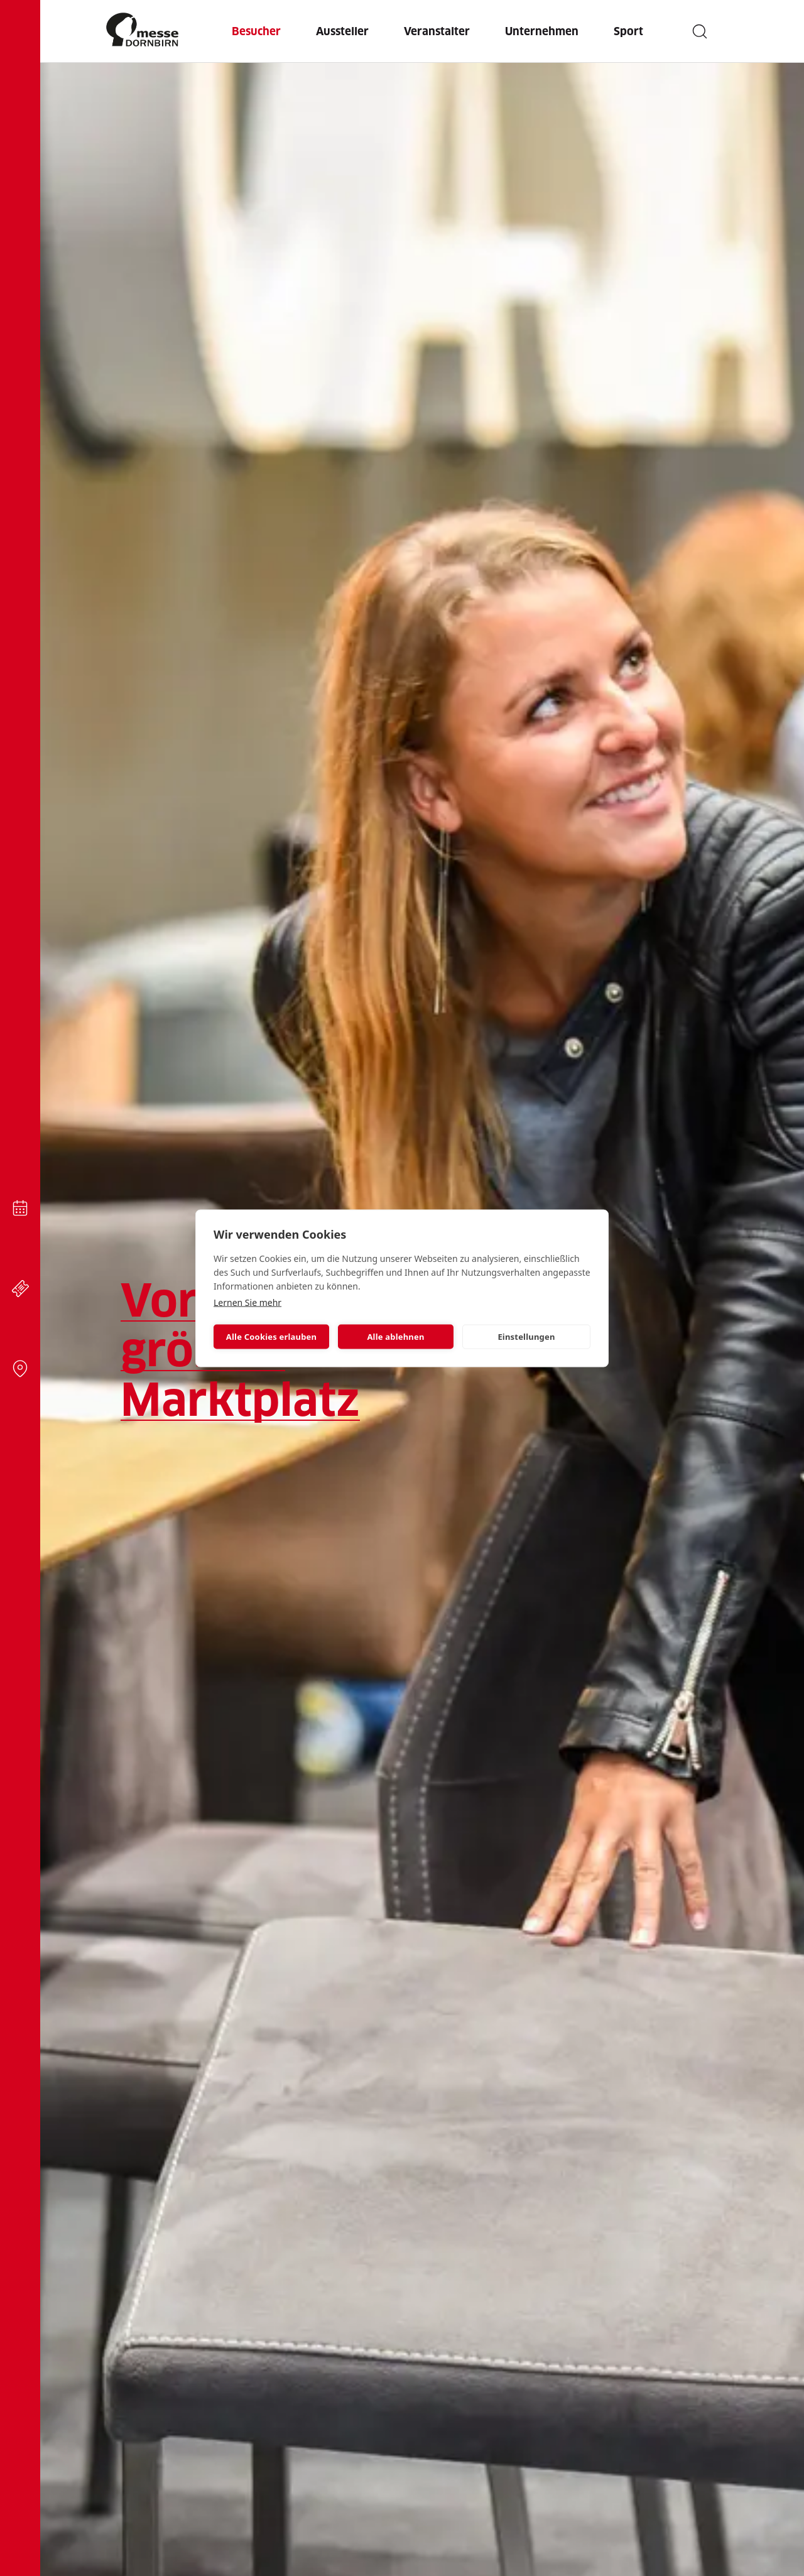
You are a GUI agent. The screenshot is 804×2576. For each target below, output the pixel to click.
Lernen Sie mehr (247, 1302)
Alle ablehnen (395, 1336)
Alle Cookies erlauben (271, 1336)
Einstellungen (526, 1336)
